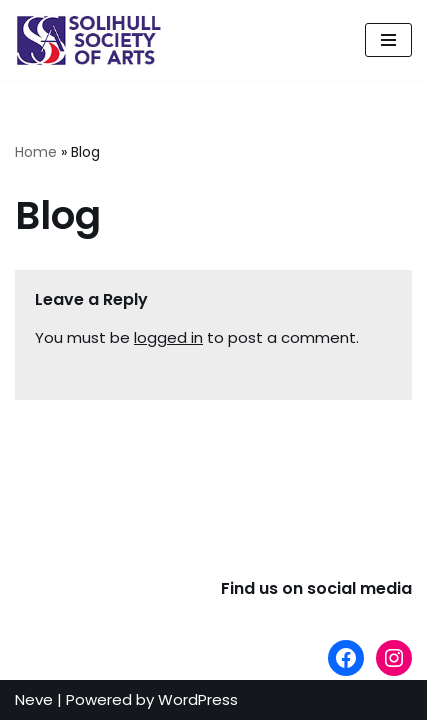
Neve (34, 699)
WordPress (198, 699)
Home (36, 152)
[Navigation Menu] (388, 40)
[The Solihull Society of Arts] (90, 40)
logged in (168, 337)
